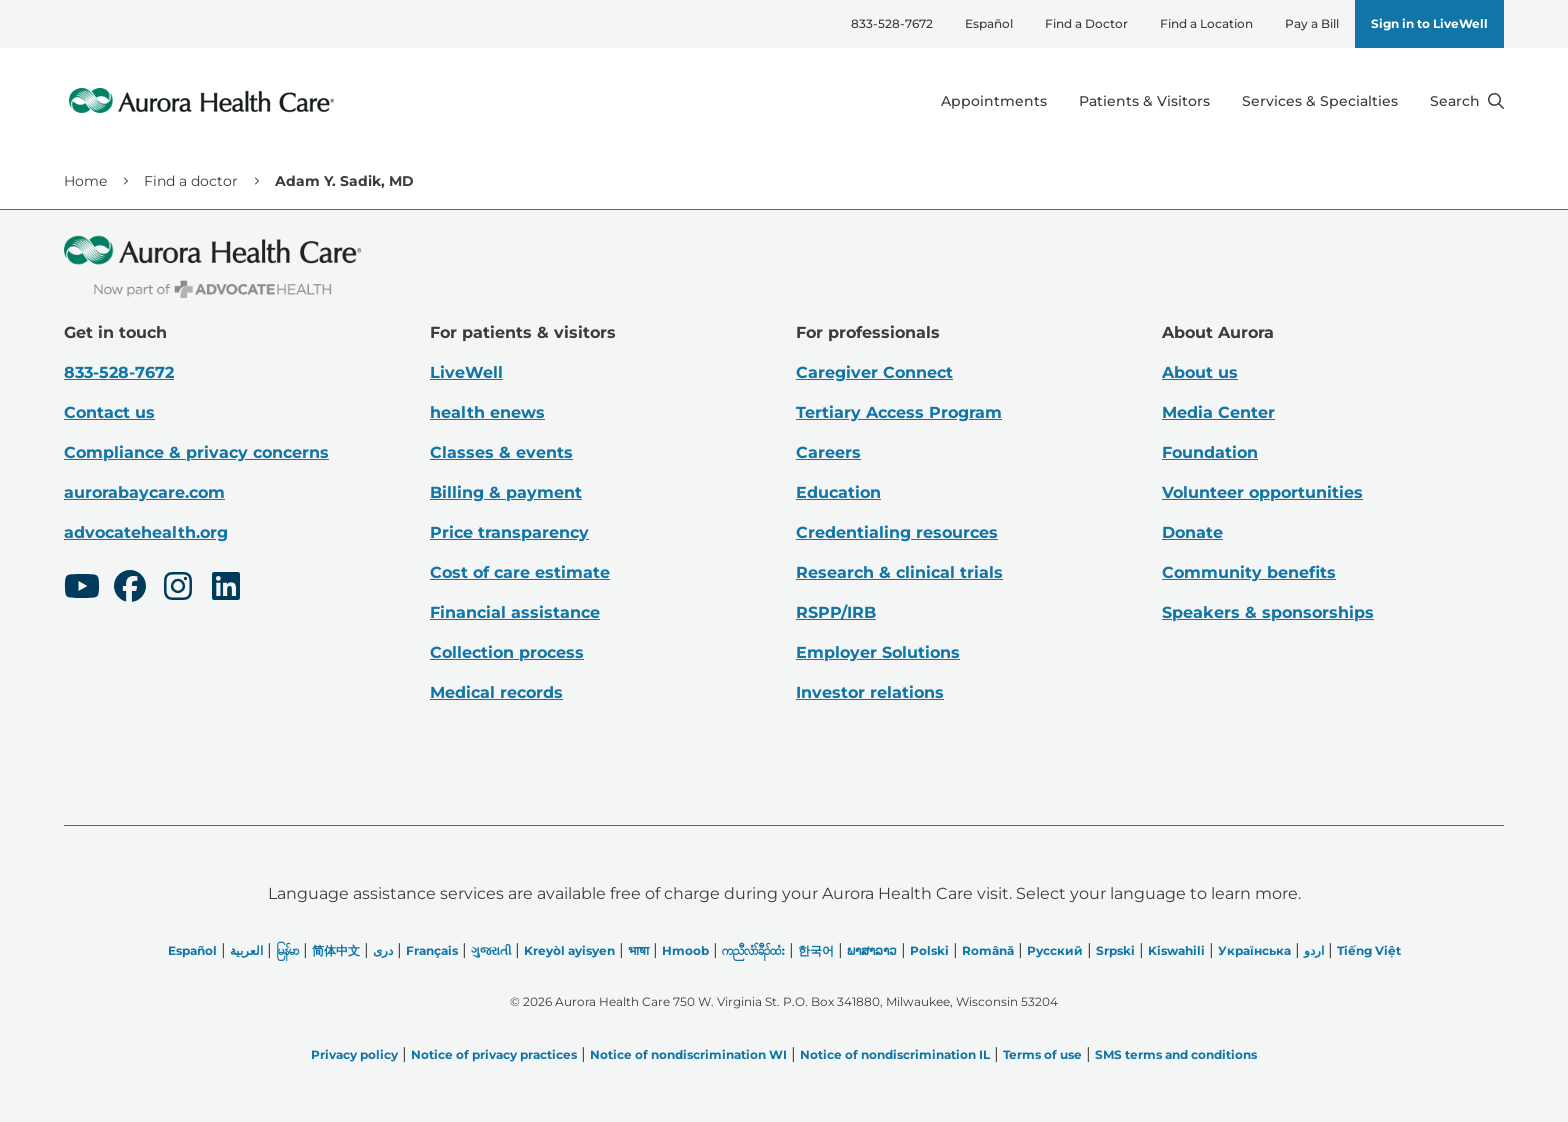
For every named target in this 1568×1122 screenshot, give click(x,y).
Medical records (496, 692)
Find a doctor (191, 181)
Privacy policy (354, 1054)
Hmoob (685, 950)
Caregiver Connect (874, 372)
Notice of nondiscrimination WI (688, 1054)
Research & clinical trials (899, 572)
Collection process (507, 652)
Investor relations (870, 692)
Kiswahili (1176, 950)
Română (988, 950)
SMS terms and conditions (1176, 1054)
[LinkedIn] (226, 589)
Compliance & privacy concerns (196, 452)
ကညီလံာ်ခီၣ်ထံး (753, 950)
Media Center (1218, 412)
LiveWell (466, 372)
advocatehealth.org (146, 532)
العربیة (246, 950)
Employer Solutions (878, 652)
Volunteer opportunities (1262, 492)
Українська (1254, 950)
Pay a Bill (1312, 23)
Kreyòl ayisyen (569, 950)
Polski (929, 950)
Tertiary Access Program (899, 412)
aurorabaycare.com (144, 492)
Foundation (1210, 452)
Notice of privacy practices (494, 1054)
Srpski (1115, 950)
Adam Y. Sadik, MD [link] (344, 181)
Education (838, 492)
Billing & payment (506, 492)
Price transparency (509, 532)
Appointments (994, 101)
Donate (1192, 532)
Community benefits (1249, 572)
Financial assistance (515, 612)
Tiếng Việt (1369, 950)
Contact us (109, 412)
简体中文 (336, 950)
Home (85, 181)
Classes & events (501, 452)
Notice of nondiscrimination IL (895, 1054)
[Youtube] (82, 589)
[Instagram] (178, 589)
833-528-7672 (892, 23)
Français (432, 950)
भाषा (638, 950)
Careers (828, 452)
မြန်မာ (287, 950)
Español (989, 23)
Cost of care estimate (520, 572)
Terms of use (1042, 1054)
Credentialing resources (897, 532)
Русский (1055, 950)
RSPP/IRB (836, 612)
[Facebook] (130, 589)
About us (1200, 372)
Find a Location (1206, 23)
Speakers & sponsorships (1268, 612)
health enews (487, 412)
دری (383, 950)
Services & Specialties (1320, 101)
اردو (1314, 950)
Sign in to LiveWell (1429, 23)
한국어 (816, 950)
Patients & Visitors (1144, 101)
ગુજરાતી (491, 950)
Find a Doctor (1086, 23)
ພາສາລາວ (872, 950)
